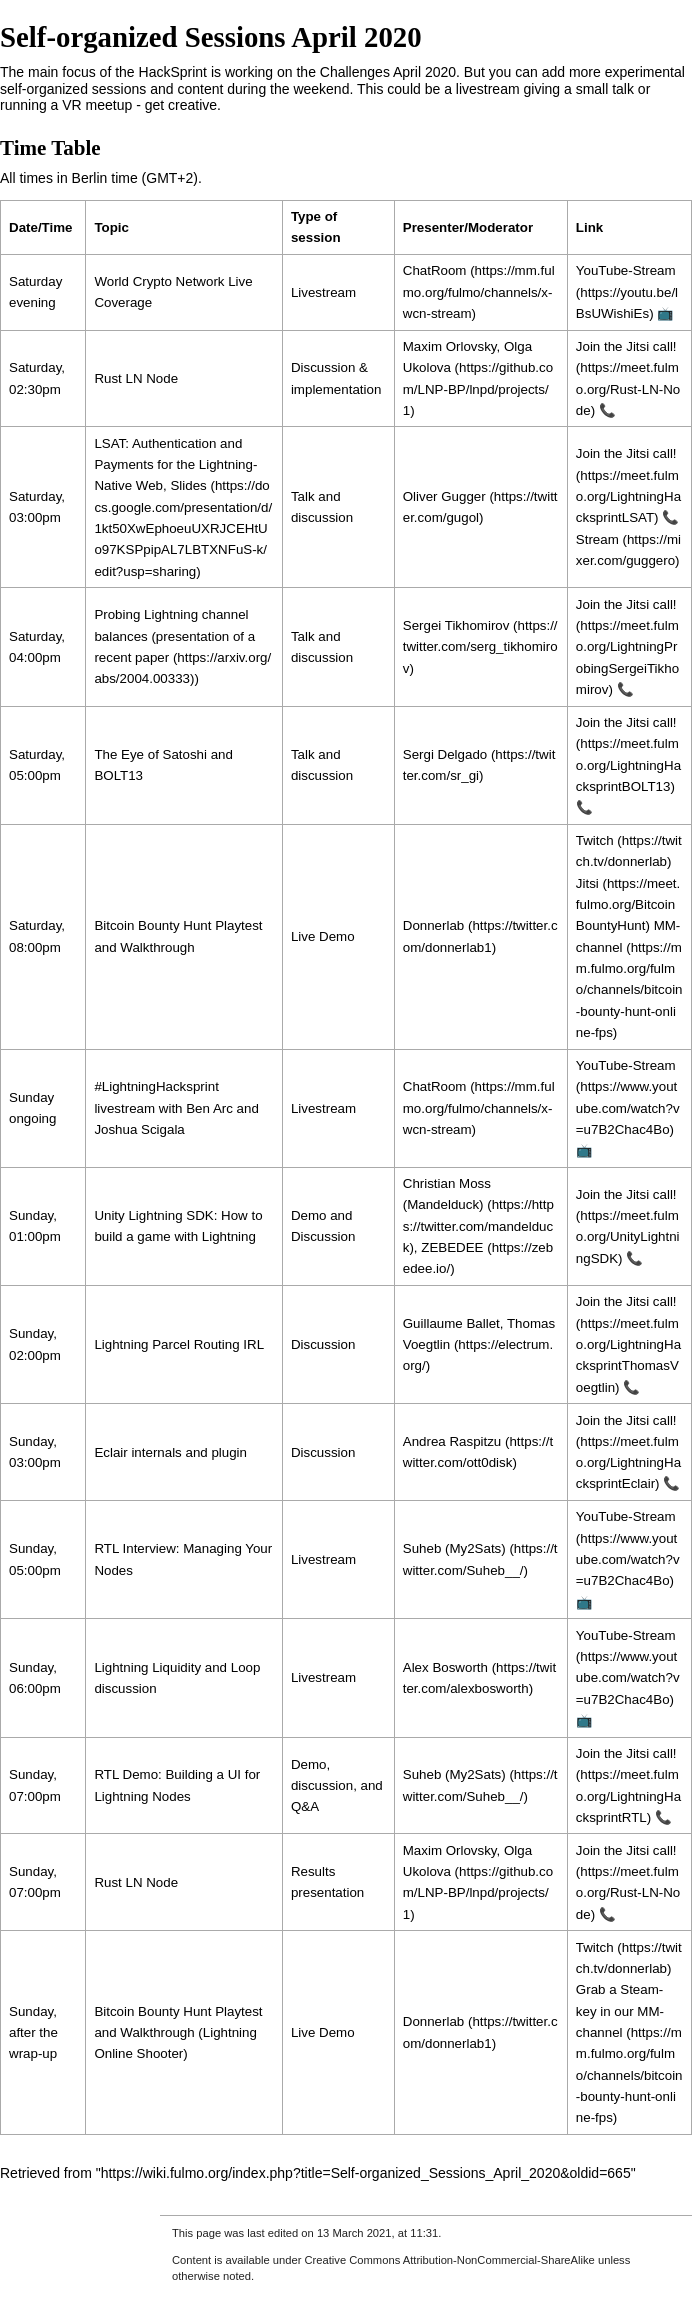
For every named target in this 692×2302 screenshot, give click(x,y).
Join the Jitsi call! (626, 604)
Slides (188, 485)
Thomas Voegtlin (479, 1334)
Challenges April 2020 (388, 72)
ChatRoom (435, 270)
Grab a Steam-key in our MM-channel (620, 2011)
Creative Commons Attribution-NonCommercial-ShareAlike (449, 2260)
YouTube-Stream (626, 270)
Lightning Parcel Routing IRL (179, 1344)
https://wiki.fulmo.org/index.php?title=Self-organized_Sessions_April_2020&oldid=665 (366, 2173)
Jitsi (587, 883)
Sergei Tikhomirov (456, 625)
